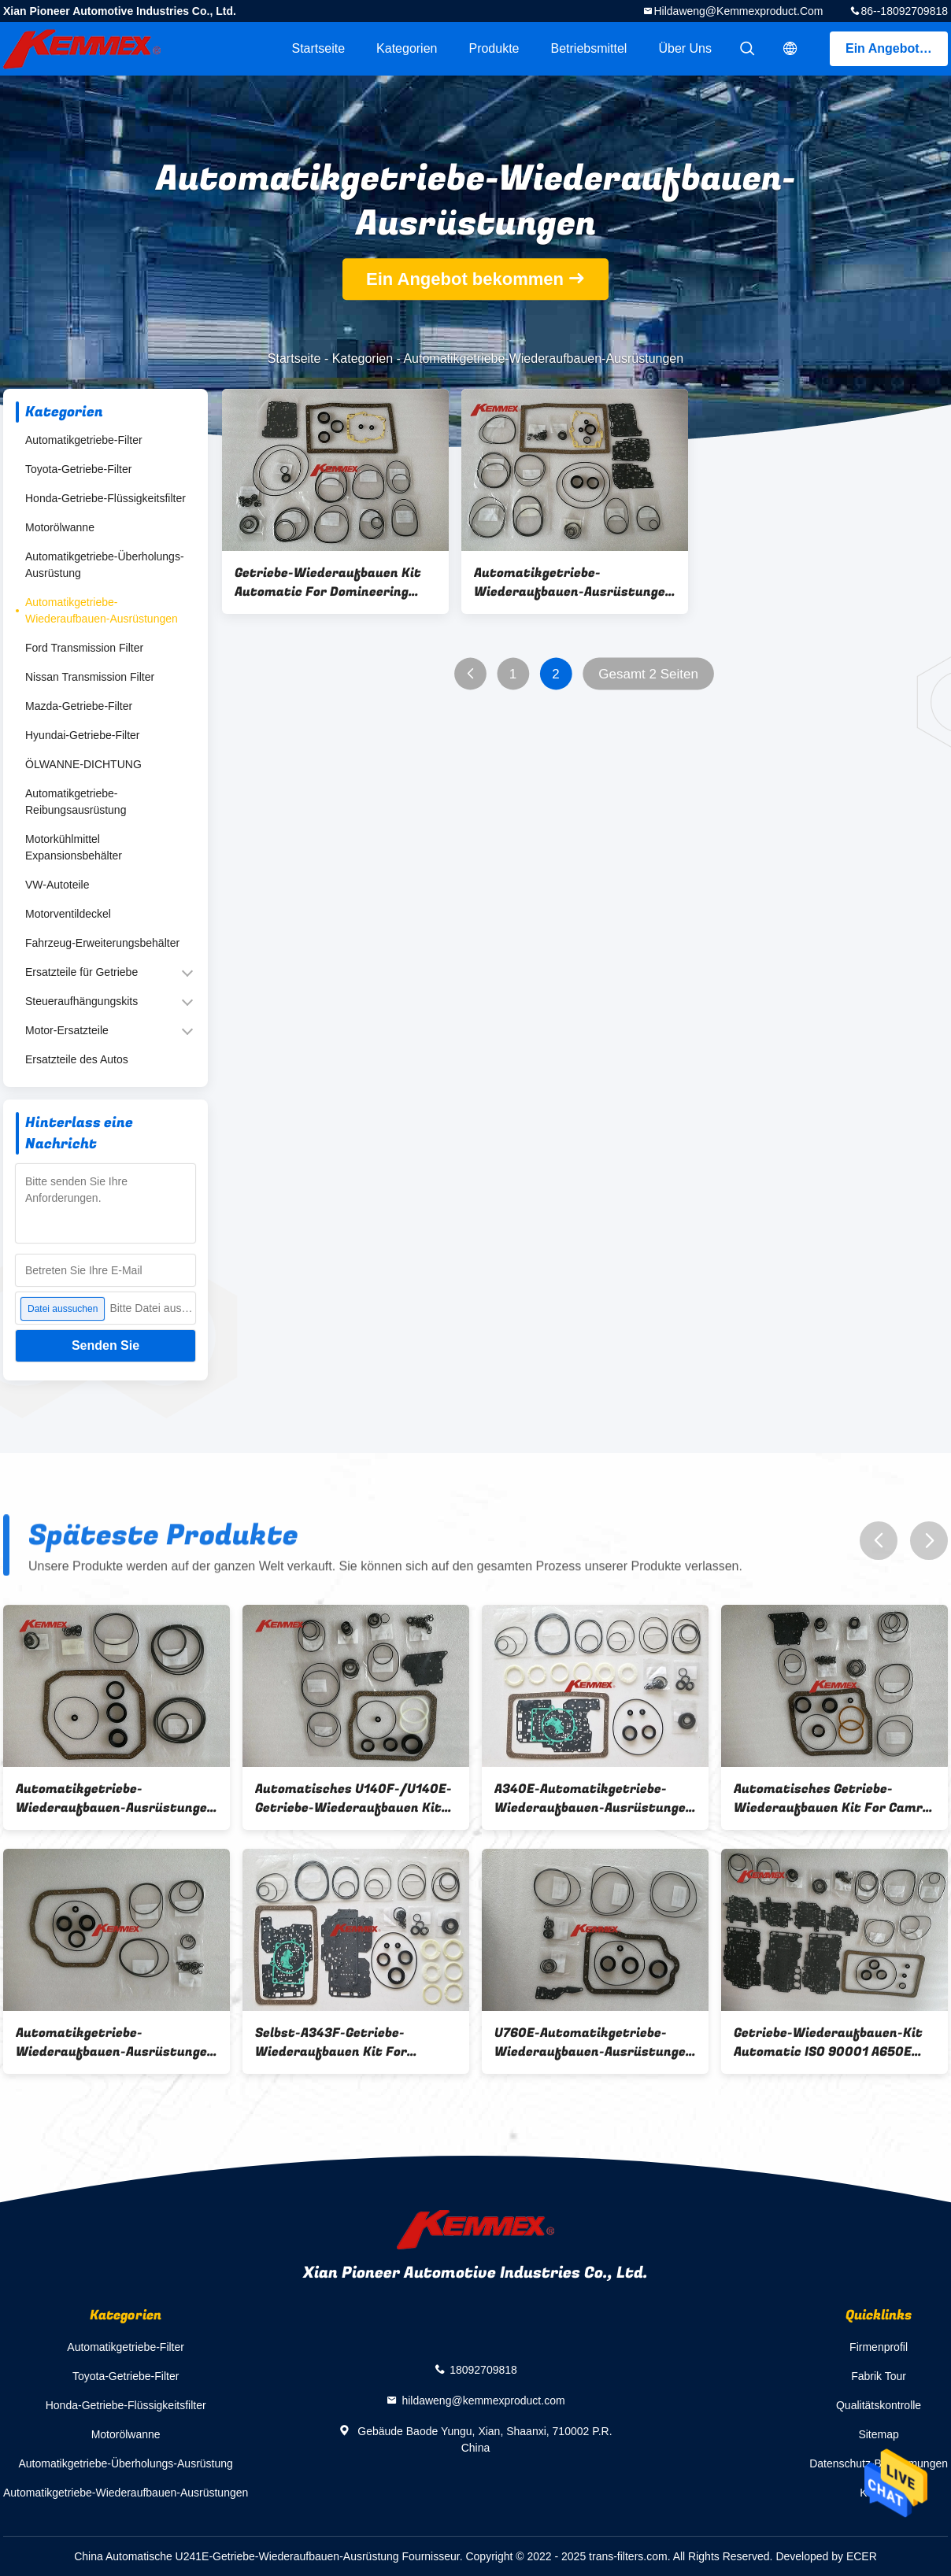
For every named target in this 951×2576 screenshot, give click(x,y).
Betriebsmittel (589, 48)
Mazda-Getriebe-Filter (78, 706)
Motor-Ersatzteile (67, 1030)
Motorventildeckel (68, 913)
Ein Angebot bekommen (897, 48)
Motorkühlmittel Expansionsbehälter (73, 847)
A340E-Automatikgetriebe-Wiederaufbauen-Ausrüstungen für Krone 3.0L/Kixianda (594, 1798)
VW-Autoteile (57, 884)
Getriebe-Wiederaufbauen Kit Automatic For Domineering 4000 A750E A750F (328, 582)
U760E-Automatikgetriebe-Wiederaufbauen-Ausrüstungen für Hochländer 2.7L (594, 2042)
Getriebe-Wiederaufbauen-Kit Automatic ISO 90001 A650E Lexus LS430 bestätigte (828, 2042)
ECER (861, 2556)
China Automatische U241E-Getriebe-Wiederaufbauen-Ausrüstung (236, 2556)
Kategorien (406, 48)
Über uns (685, 48)
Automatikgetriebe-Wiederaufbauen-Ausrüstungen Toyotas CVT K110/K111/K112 (115, 1798)
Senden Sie (105, 1345)
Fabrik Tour (878, 2376)
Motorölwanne (59, 527)
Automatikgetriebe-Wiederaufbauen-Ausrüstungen (101, 610)
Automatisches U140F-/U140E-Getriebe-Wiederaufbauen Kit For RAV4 (353, 1798)
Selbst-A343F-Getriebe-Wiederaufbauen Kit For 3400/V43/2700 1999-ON (334, 2042)
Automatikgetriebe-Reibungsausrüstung (75, 801)
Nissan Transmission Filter (89, 677)
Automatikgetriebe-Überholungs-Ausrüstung (104, 564)
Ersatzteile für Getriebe (81, 972)
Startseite (318, 48)
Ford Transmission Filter (84, 647)
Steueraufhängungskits (81, 1001)
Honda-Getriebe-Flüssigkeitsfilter (105, 498)
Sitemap (878, 2434)
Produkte (493, 48)
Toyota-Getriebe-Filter (78, 469)
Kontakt (878, 2492)
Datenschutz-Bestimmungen (878, 2463)
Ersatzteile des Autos (76, 1059)
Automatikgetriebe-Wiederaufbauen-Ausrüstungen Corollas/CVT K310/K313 (115, 2042)
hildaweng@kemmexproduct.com (738, 11)
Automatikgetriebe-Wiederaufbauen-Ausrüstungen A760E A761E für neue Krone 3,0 (574, 582)
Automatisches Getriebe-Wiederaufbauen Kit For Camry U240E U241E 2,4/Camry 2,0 (832, 1798)
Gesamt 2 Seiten (648, 674)
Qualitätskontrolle (878, 2405)
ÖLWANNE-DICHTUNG (83, 764)
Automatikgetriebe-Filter (83, 440)
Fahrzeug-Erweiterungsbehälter (102, 943)
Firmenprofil (878, 2347)
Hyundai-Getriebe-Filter (82, 735)
